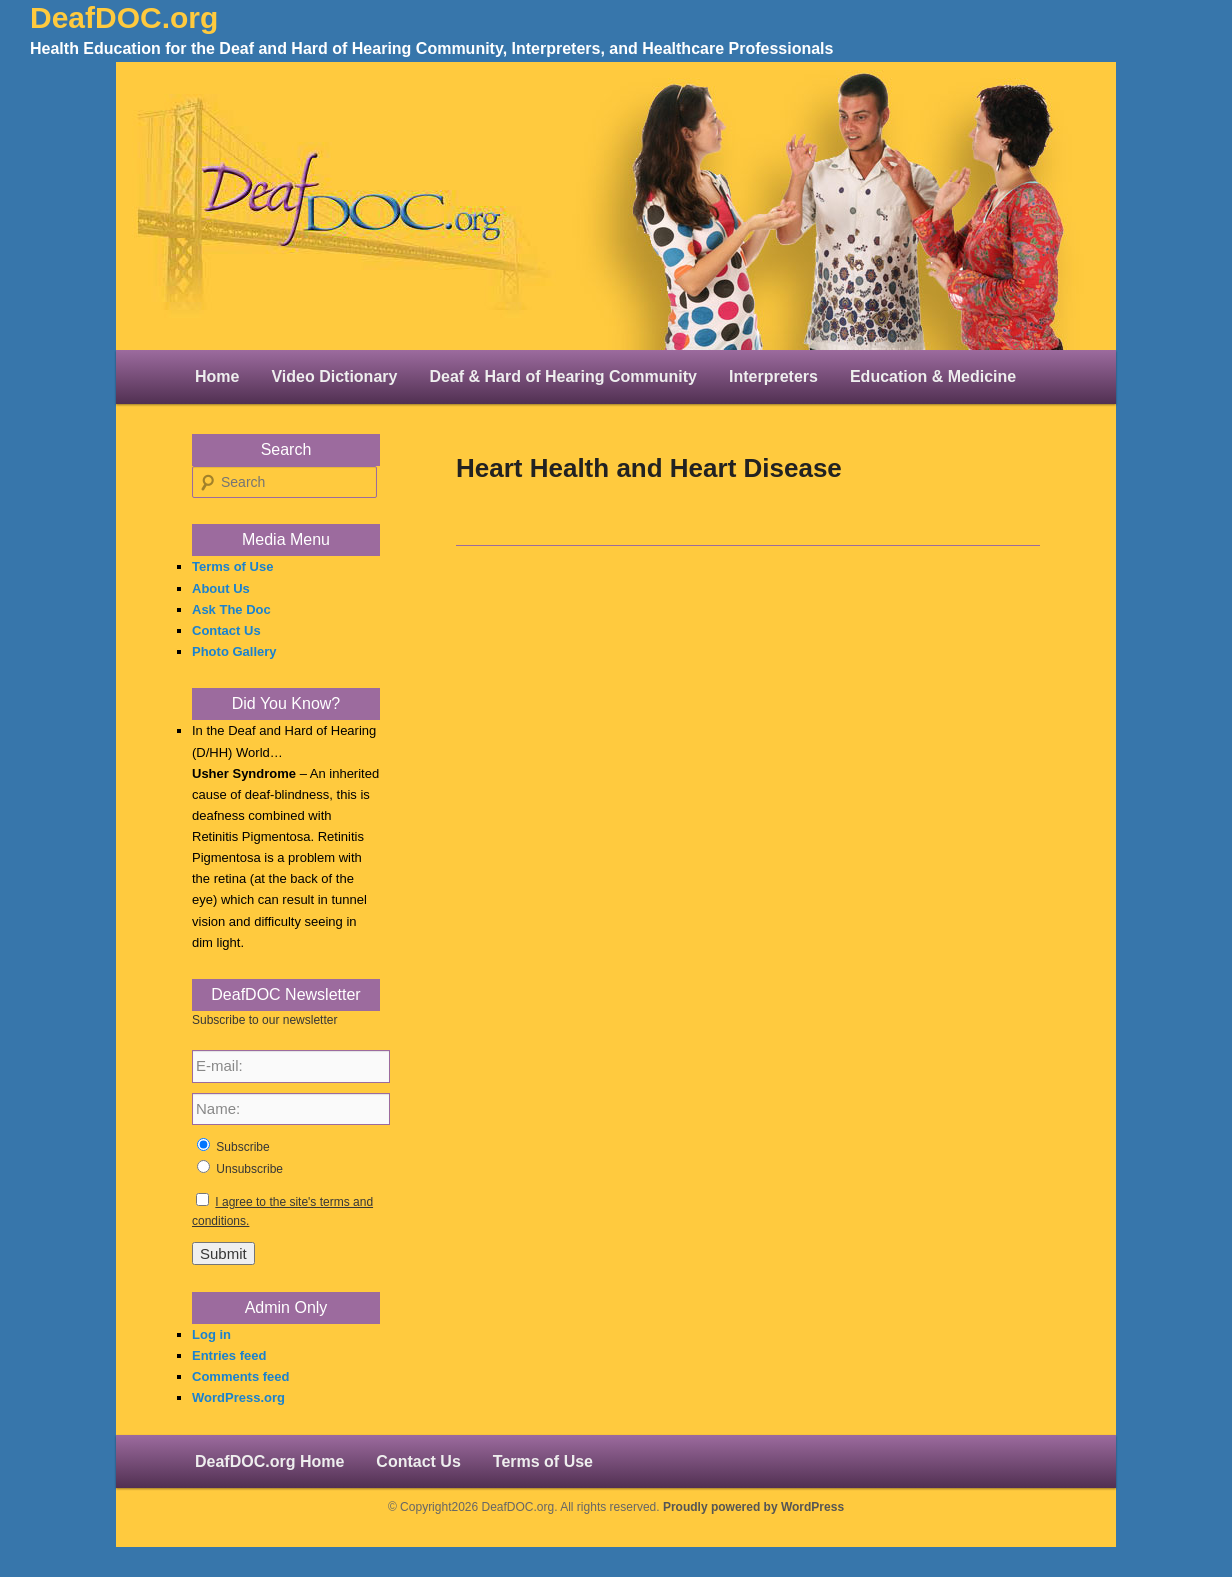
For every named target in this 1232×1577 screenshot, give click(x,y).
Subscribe (242, 1147)
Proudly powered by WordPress (753, 1507)
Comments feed (241, 1376)
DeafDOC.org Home (269, 1461)
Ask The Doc (231, 609)
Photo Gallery (234, 651)
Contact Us (226, 630)
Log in (211, 1334)
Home (217, 376)
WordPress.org (238, 1397)
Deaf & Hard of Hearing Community (563, 376)
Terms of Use (232, 566)
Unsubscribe (249, 1169)
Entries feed (229, 1355)
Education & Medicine (933, 376)
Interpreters (773, 376)
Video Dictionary (334, 376)
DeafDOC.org (124, 17)
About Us (221, 588)
